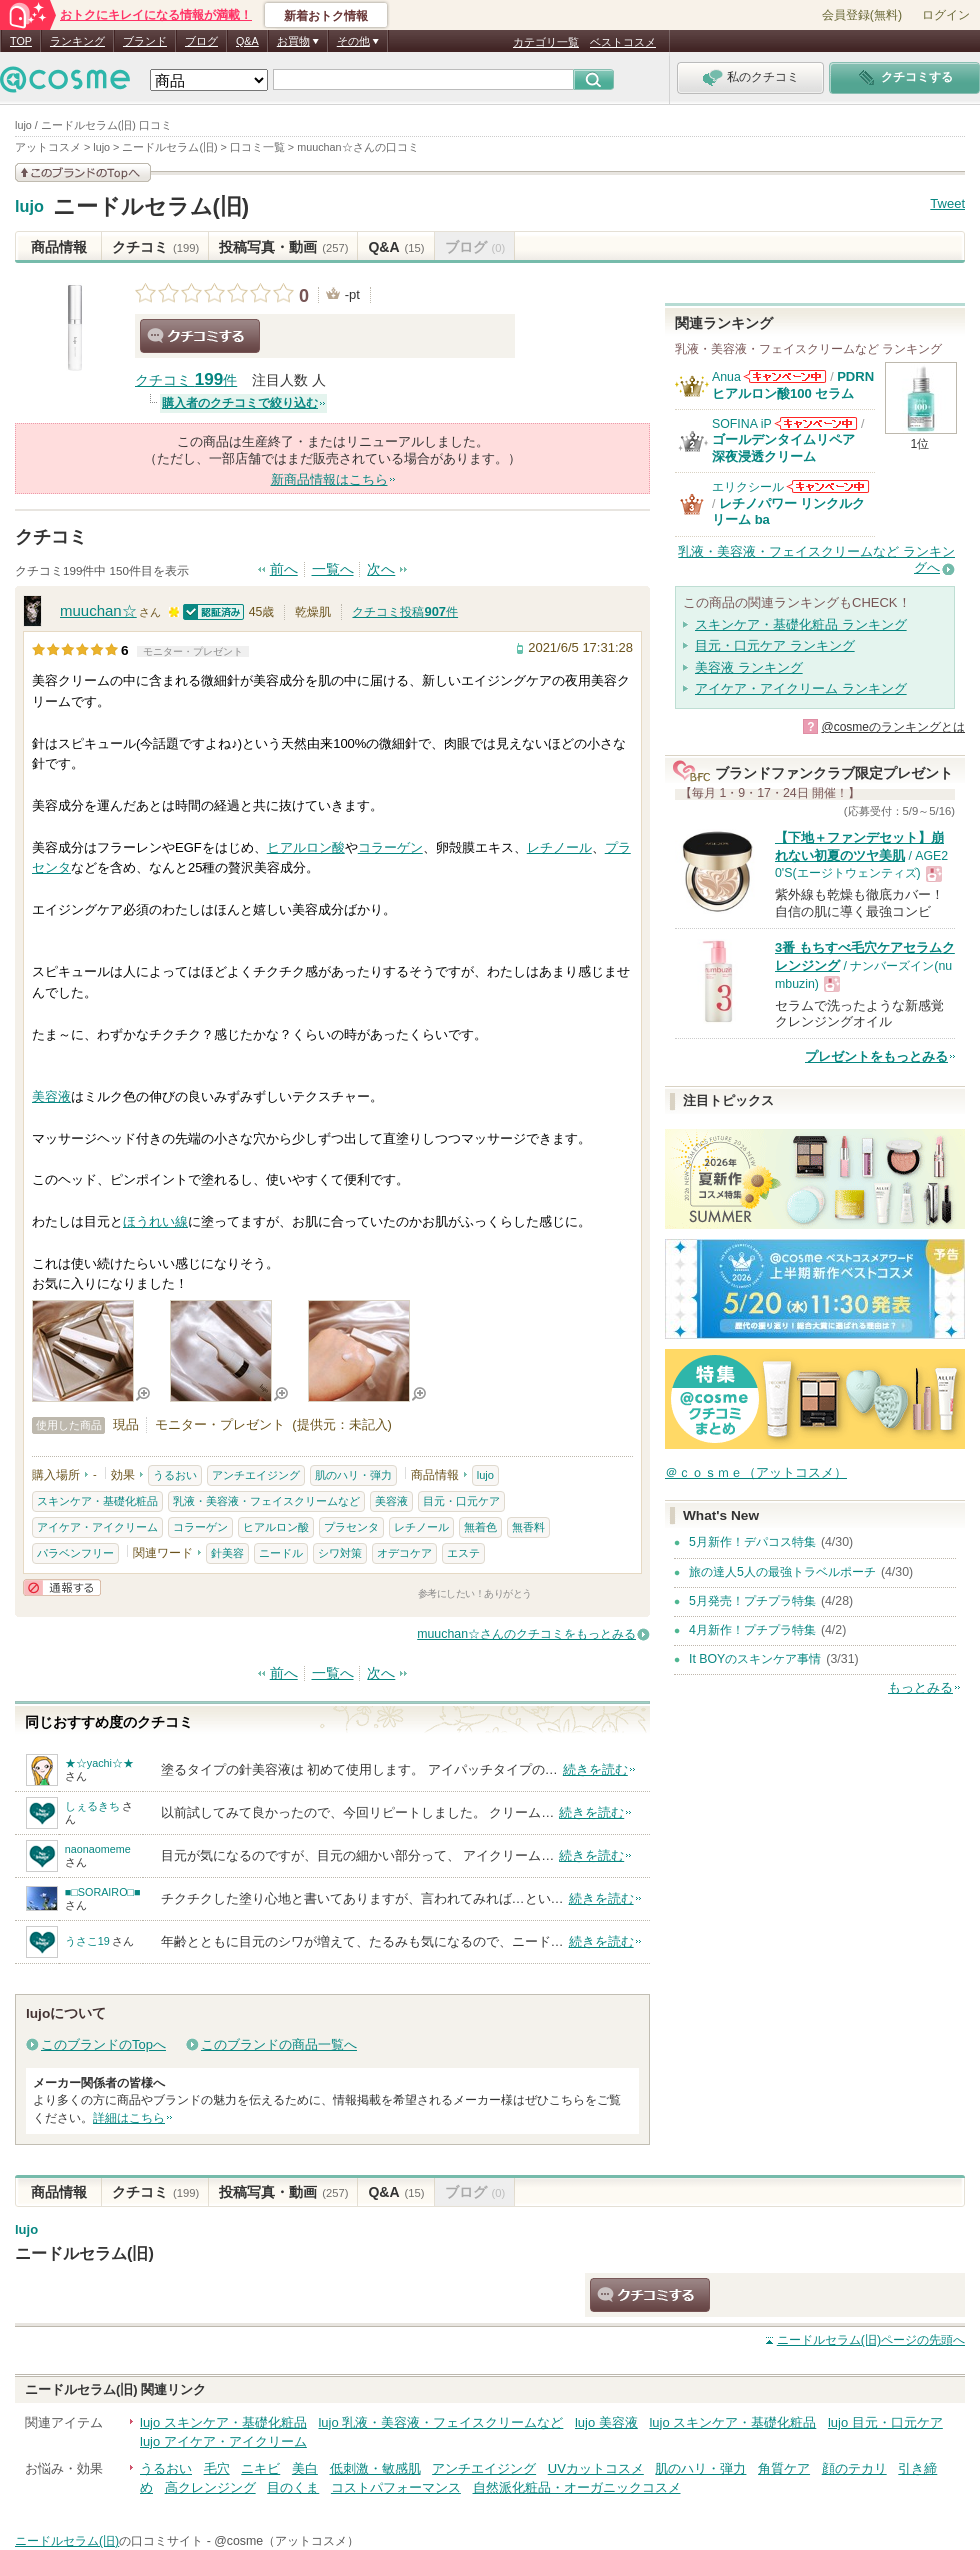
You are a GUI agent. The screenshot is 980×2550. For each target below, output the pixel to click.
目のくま (293, 2487)
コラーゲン (390, 847)
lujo (29, 207)
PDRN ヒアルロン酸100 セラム (793, 384)
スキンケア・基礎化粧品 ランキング (801, 624)
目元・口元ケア (461, 1501)
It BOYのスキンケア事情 (755, 1659)
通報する (62, 1587)
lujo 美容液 (606, 2422)
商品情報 (59, 247)
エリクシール (748, 487)
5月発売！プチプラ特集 (752, 1601)
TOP (21, 41)
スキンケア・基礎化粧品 (97, 1501)
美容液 (51, 1096)
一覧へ (333, 569)
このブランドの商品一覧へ (279, 2044)
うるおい (175, 1475)
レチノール (559, 847)
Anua (726, 377)
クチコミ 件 (186, 380)
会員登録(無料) (862, 15)
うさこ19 (87, 1941)
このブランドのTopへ (103, 2044)
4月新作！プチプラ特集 (752, 1630)
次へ (381, 569)
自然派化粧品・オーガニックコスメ (577, 2487)
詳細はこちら (129, 2118)
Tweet (947, 203)
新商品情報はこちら (329, 479)
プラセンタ (351, 1527)
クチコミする (200, 336)
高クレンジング (210, 2487)
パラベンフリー (75, 1553)
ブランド (145, 41)
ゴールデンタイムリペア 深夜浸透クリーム (790, 447)
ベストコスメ (623, 42)
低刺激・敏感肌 (375, 2468)
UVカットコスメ (596, 2468)
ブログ (201, 41)
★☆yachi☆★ (99, 1763)
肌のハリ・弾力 (353, 1475)
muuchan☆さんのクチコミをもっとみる (526, 1634)
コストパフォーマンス (396, 2487)
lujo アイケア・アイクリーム (223, 2441)
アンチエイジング (256, 1475)
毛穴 (217, 2468)
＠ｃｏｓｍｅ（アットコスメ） (756, 1472)
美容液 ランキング (749, 667)
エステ (463, 1553)
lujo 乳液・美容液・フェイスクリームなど (440, 2422)
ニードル (281, 1553)
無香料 (528, 1527)
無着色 (480, 1527)
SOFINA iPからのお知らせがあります (816, 423)
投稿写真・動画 (283, 247)
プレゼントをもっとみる (876, 1056)
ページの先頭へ (871, 2340)
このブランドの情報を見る (83, 172)
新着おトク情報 (326, 16)
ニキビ (260, 2468)
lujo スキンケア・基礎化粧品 (223, 2422)
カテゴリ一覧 (546, 42)
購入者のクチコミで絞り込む (240, 403)
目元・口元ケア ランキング (775, 645)
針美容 (227, 1553)
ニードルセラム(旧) (151, 206)
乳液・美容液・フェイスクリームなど (266, 1501)
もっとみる (920, 1687)
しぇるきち (92, 1806)
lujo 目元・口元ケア (885, 2422)
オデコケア (404, 1553)
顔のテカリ (854, 2468)
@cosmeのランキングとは (893, 727)
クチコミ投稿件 (405, 612)
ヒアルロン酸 (306, 847)
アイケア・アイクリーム (97, 1527)
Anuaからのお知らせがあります (785, 376)
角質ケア (784, 2468)
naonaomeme (98, 1849)
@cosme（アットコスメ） (286, 2541)
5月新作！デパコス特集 (752, 1542)
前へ (284, 569)
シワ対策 (340, 1553)
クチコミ (155, 247)
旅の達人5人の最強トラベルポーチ (782, 1572)
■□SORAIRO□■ (103, 1892)
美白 (305, 2468)
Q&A (247, 41)
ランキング (77, 41)
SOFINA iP (742, 424)
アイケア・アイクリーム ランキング (801, 688)
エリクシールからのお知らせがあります (828, 486)
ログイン (946, 15)
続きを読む (595, 1769)
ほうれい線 (155, 1221)
